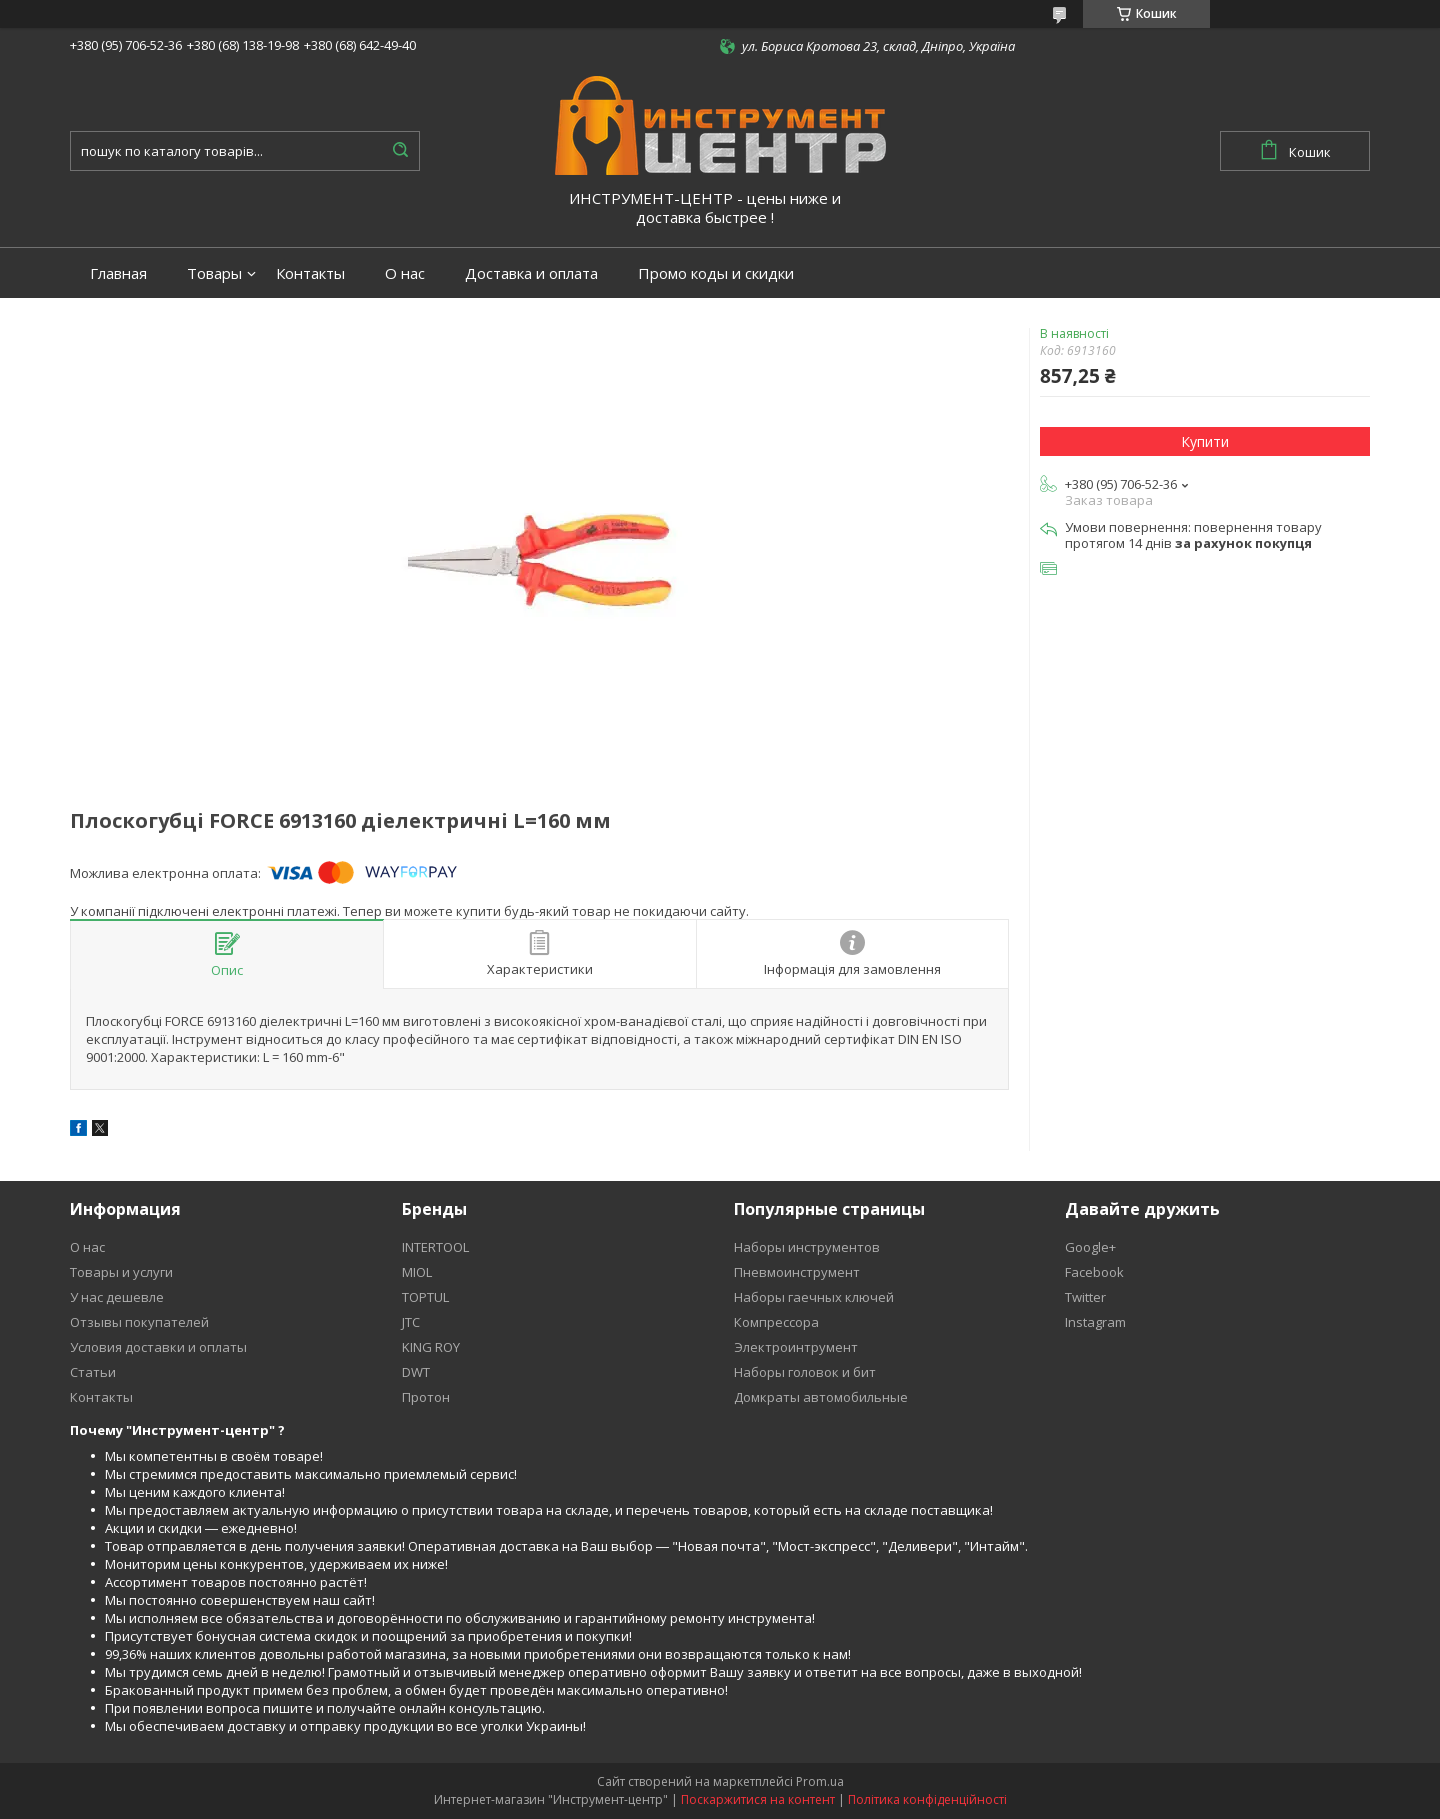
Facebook (1094, 1272)
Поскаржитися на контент (758, 1799)
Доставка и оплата (531, 273)
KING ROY (431, 1347)
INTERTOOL (435, 1247)
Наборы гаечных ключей (814, 1297)
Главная (118, 273)
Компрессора (776, 1322)
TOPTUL (425, 1297)
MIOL (417, 1272)
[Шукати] (400, 151)
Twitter (1085, 1297)
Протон (426, 1397)
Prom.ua (820, 1781)
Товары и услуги (121, 1272)
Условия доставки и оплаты (158, 1347)
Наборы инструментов (807, 1247)
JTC (411, 1322)
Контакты (310, 273)
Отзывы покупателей (139, 1322)
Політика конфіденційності (927, 1799)
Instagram (1095, 1322)
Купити (1205, 441)
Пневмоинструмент (797, 1272)
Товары (214, 273)
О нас (405, 273)
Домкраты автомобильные (821, 1397)
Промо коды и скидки (716, 273)
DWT (416, 1372)
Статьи (93, 1372)
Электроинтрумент (796, 1347)
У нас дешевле (117, 1297)
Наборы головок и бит (805, 1372)
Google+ (1090, 1247)
